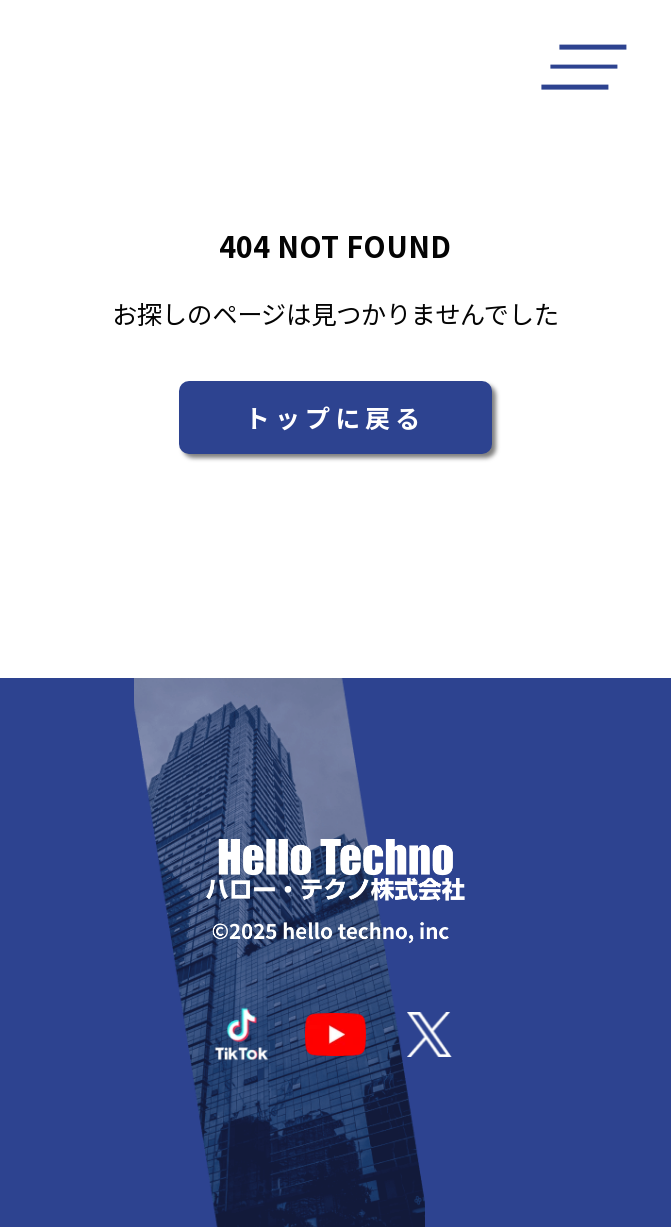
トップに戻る (335, 417)
